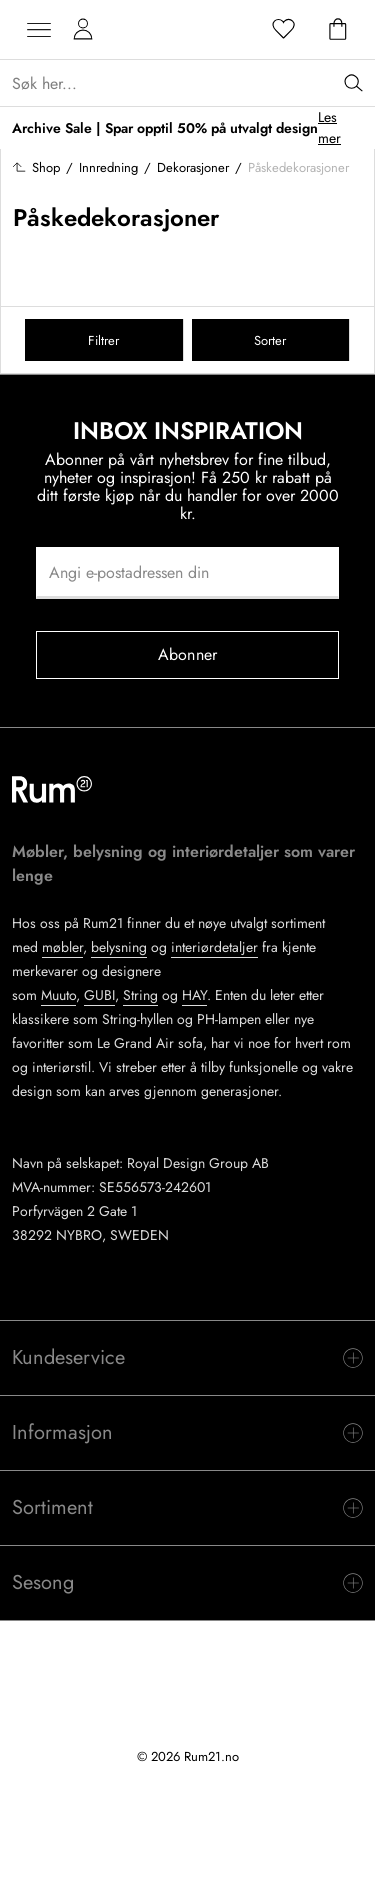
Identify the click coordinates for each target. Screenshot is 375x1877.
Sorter (270, 340)
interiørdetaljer (214, 947)
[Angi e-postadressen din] (187, 573)
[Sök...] (193, 83)
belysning (119, 947)
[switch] (187, 1358)
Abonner (187, 654)
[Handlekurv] (338, 30)
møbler (62, 947)
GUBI (99, 995)
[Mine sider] (83, 30)
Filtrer (103, 340)
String (140, 995)
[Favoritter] (284, 30)
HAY (194, 995)
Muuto (58, 995)
